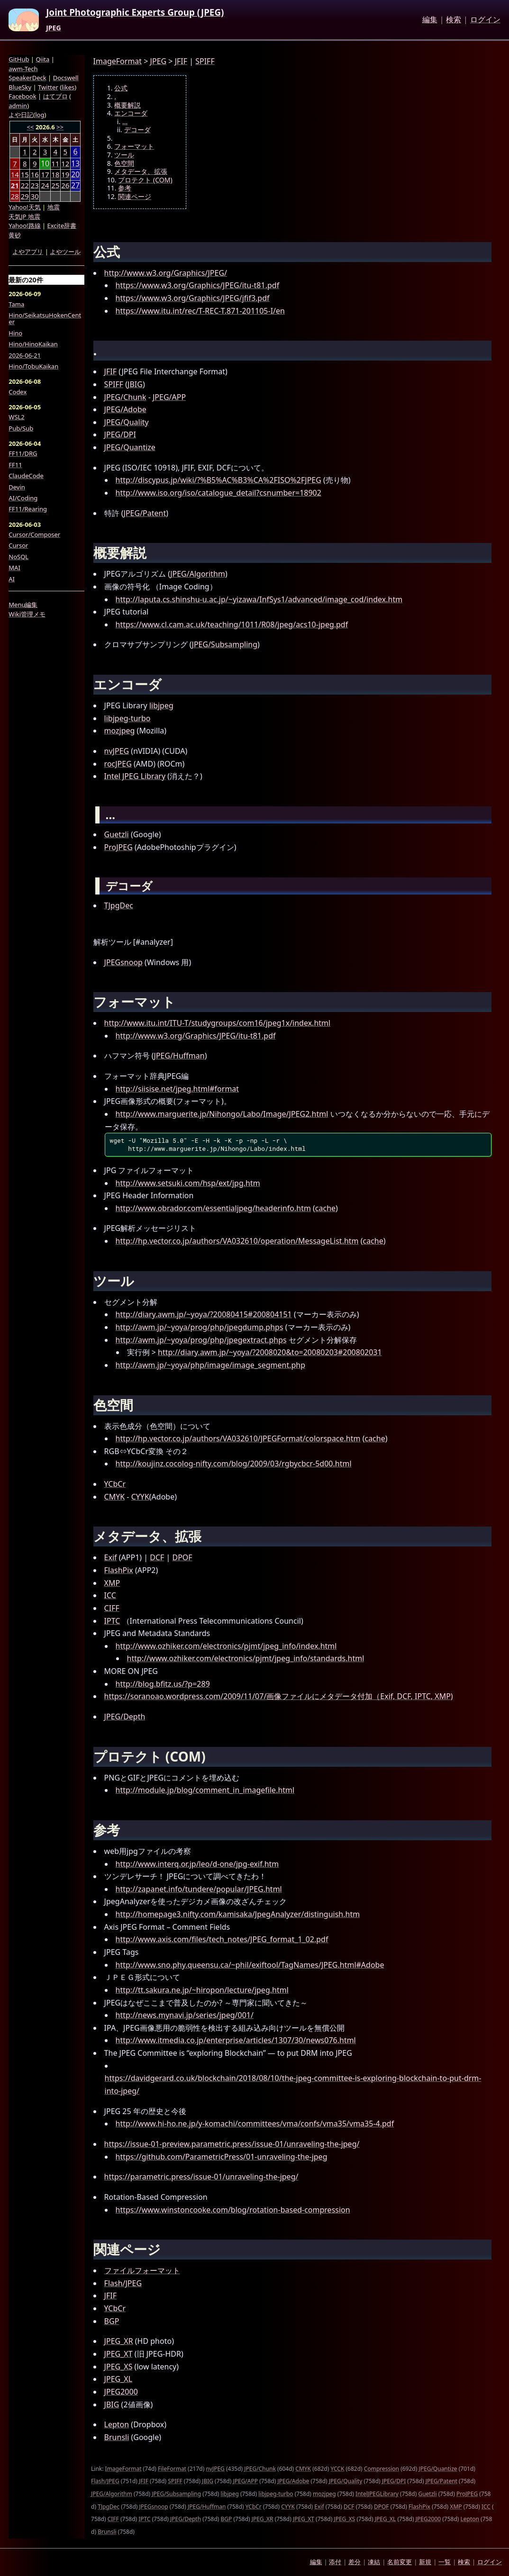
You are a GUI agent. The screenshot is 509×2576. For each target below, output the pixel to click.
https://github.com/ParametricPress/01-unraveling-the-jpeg (221, 2156)
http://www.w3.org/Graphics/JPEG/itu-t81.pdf (196, 1035)
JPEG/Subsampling (224, 644)
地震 (53, 207)
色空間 (124, 163)
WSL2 (16, 417)
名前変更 (399, 2562)
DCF (157, 1557)
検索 (453, 20)
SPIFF (205, 61)
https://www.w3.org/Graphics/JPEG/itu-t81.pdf (198, 285)
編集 (429, 20)
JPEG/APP (169, 397)
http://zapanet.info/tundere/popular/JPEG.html (199, 1889)
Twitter (48, 87)
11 (55, 163)
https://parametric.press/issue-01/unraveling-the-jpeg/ (201, 2176)
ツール (124, 155)
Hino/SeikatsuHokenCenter (45, 318)
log (39, 114)
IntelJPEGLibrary (377, 2494)
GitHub (19, 59)
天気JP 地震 (24, 216)
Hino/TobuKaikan (33, 366)
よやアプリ (27, 251)
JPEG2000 (121, 2391)
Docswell (66, 77)
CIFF (111, 1608)
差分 (354, 2562)
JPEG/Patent (145, 513)
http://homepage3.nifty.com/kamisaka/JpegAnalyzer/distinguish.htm (238, 1914)
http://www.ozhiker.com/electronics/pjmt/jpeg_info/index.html (226, 1646)
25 (55, 185)
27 (75, 185)
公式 (120, 88)
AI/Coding (23, 498)
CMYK (114, 1496)
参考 (124, 188)
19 (65, 174)
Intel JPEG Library (135, 776)
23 (35, 185)
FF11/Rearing (28, 509)
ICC (110, 1595)
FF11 (15, 464)
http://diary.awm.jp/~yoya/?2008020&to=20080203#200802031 (270, 1352)
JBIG (135, 384)
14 (15, 174)
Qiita (42, 59)
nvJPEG (116, 751)
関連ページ (134, 196)
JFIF (181, 61)
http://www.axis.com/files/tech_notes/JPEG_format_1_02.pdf (222, 1939)
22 (25, 185)
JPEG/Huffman (179, 1055)
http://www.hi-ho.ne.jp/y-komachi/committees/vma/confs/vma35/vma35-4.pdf (255, 2123)
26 (65, 185)
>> (60, 127)
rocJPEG (118, 764)
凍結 (374, 2562)
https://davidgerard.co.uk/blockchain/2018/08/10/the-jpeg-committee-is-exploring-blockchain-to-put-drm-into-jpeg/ (293, 2084)
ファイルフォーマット (142, 2270)
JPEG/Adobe (125, 409)
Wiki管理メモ (27, 614)
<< (30, 127)
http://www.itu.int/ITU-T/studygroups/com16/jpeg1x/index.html (217, 1023)
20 (75, 175)
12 (65, 163)
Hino (15, 333)
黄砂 (15, 235)
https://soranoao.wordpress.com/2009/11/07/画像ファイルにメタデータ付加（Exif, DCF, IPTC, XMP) (278, 1696)
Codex (18, 392)
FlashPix (118, 1570)
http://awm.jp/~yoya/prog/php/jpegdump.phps (199, 1327)
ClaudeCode (26, 475)
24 (45, 185)
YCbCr (115, 1484)
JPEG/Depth (124, 1716)
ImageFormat (117, 61)
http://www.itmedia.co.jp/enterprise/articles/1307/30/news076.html (236, 2040)
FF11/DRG (23, 453)
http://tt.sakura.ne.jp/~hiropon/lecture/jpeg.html (202, 1990)
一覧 (444, 2562)
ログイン (485, 20)
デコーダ (137, 130)
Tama (16, 304)
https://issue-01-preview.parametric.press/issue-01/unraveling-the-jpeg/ (232, 2144)
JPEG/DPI (120, 434)
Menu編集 (23, 604)
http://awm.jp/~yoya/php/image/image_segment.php (210, 1365)
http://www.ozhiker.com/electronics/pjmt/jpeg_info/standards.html (245, 1658)
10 (45, 164)
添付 (335, 2562)
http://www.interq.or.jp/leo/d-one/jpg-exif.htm (197, 1864)
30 (35, 196)
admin (18, 105)
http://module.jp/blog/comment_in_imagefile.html (205, 1790)
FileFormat (172, 2469)
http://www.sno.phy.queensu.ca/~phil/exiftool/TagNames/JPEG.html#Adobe (250, 1965)
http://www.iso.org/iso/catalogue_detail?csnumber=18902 (218, 493)
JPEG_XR (118, 2341)
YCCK (337, 2469)
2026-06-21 (25, 355)
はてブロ (55, 96)
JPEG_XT (118, 2354)
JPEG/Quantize (129, 447)
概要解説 (127, 105)
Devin (17, 487)
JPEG (53, 28)
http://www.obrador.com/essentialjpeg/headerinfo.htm (213, 1208)
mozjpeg (119, 730)
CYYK (140, 1496)
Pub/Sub (21, 428)
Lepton (116, 2424)
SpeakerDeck (27, 77)
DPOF (182, 1557)
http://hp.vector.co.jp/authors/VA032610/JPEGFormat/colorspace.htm (238, 1438)
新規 (425, 2562)
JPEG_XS (118, 2366)
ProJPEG (118, 847)
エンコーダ (130, 113)
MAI (14, 567)
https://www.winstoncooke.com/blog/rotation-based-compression (233, 2210)
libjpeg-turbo (127, 718)
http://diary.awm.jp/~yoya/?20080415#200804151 (204, 1314)
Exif (110, 1557)
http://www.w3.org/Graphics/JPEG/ (165, 273)
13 (75, 164)
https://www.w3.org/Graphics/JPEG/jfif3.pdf (193, 298)
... (124, 122)
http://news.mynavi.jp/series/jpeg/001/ (185, 2015)
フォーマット (134, 146)
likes (68, 87)
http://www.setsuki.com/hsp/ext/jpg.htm (188, 1183)
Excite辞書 (61, 225)
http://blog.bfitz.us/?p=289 (163, 1684)
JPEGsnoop (123, 962)
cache (325, 1208)
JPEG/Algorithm (197, 574)
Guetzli (116, 834)
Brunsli (116, 2437)
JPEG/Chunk (125, 397)
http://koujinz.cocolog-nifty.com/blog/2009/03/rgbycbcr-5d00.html (234, 1463)
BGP (111, 2321)
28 (15, 196)
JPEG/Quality (126, 422)
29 (25, 196)
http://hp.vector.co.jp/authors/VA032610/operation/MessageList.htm (237, 1241)
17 (45, 174)
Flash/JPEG (123, 2283)
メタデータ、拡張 (140, 171)
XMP (112, 1583)
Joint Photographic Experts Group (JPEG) (135, 13)
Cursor (18, 545)
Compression (381, 2469)
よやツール (65, 251)
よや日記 (21, 114)
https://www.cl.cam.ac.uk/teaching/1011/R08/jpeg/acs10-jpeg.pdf (232, 624)
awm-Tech (23, 68)
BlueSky (20, 87)
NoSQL (18, 556)
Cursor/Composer (34, 534)
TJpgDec (118, 905)
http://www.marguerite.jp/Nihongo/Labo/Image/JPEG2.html (222, 1114)
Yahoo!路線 (24, 225)
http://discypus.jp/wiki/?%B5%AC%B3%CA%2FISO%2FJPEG (218, 480)
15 (25, 174)
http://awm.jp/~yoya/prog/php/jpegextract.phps (201, 1340)
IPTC (112, 1621)
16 (35, 174)
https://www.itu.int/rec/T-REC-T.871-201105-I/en (200, 311)
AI (12, 579)
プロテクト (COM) (145, 180)
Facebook (22, 96)
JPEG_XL (118, 2379)
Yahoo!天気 (24, 207)
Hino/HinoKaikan (33, 344)
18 (55, 174)
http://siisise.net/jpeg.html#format (177, 1089)
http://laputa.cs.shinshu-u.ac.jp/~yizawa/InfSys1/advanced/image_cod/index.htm (259, 599)
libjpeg (161, 705)
